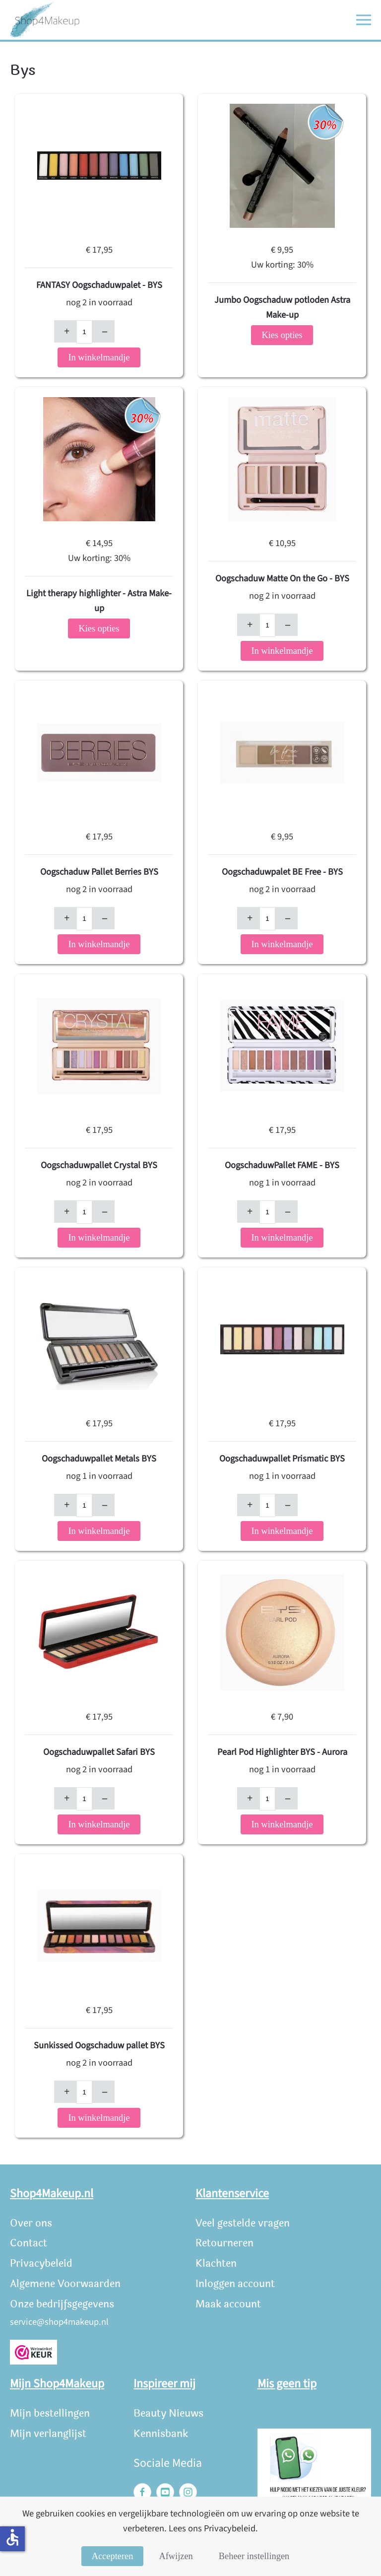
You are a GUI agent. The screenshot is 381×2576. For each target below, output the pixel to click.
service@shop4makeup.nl (59, 2321)
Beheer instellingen (254, 2556)
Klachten (216, 2263)
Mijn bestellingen (50, 2413)
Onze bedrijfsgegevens (62, 2304)
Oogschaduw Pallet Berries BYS (99, 871)
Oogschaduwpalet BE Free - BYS (282, 871)
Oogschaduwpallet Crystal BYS (99, 1165)
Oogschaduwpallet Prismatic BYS (282, 1458)
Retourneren (224, 2243)
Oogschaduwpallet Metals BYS (99, 1458)
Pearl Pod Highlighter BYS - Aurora (282, 1751)
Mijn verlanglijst (48, 2433)
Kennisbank (160, 2433)
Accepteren (112, 2556)
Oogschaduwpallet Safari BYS (99, 1751)
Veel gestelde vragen (242, 2223)
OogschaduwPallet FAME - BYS (282, 1165)
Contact (28, 2243)
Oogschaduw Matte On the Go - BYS (282, 578)
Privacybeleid (41, 2263)
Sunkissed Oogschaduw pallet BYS (99, 2045)
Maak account (228, 2304)
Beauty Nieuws (168, 2413)
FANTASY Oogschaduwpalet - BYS (99, 284)
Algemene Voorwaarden (65, 2284)
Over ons (31, 2223)
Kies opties (281, 335)
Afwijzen (175, 2556)
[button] (363, 20)
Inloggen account (235, 2284)
